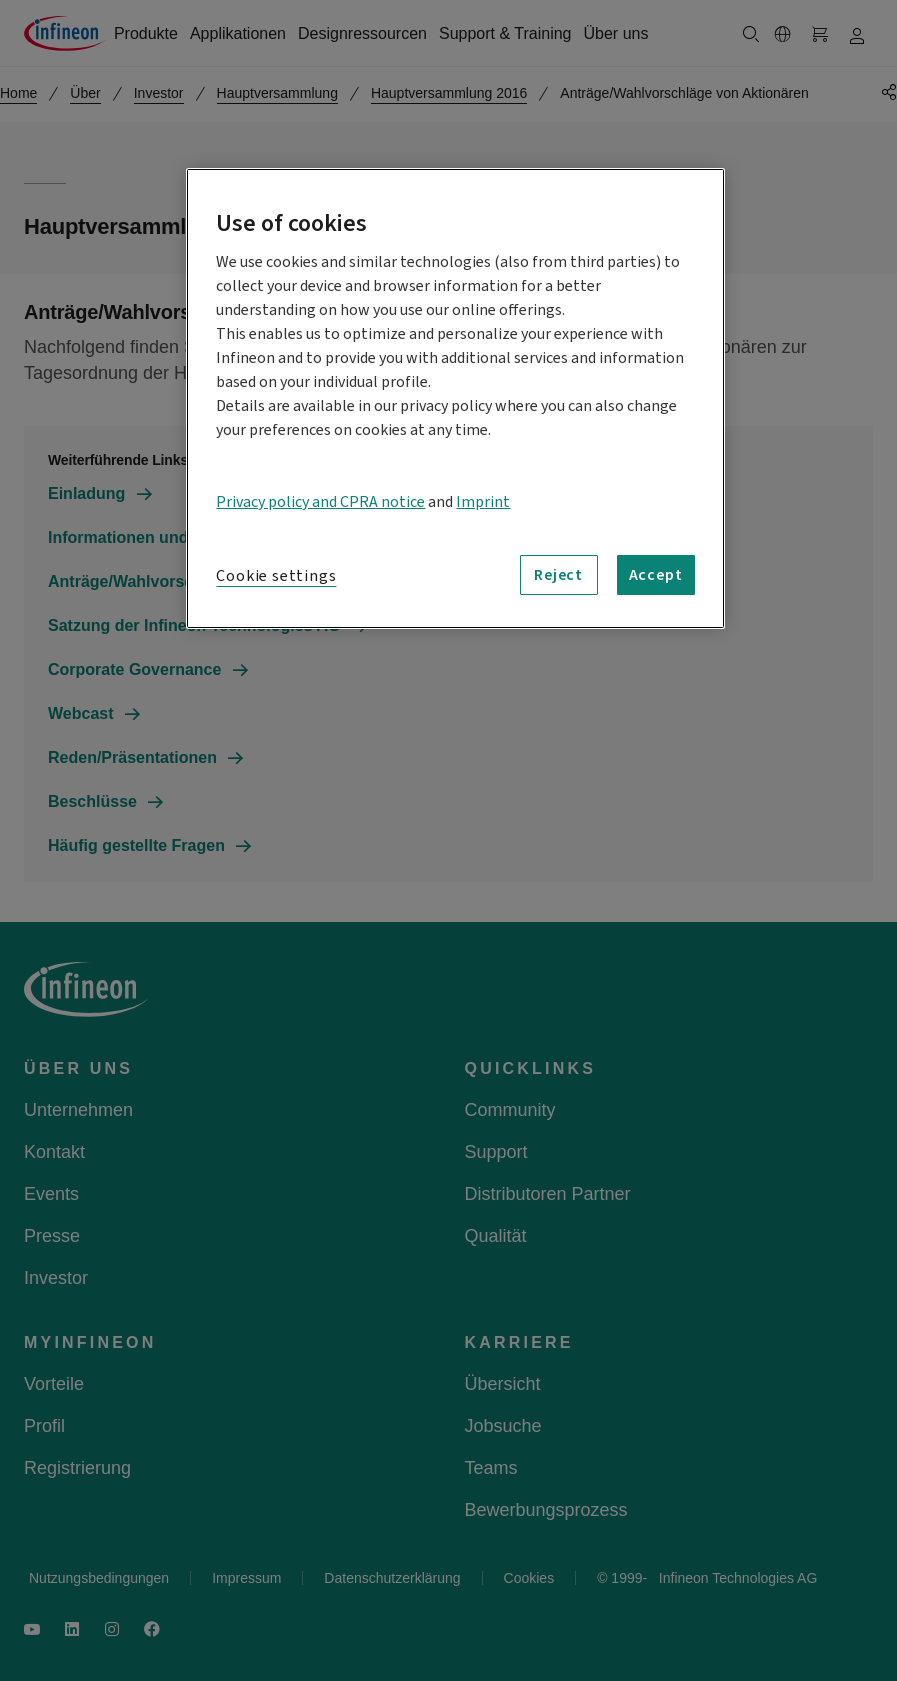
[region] (455, 398)
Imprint (483, 502)
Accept (656, 575)
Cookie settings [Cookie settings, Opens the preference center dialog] (276, 576)
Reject (558, 575)
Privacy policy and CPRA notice (320, 502)
